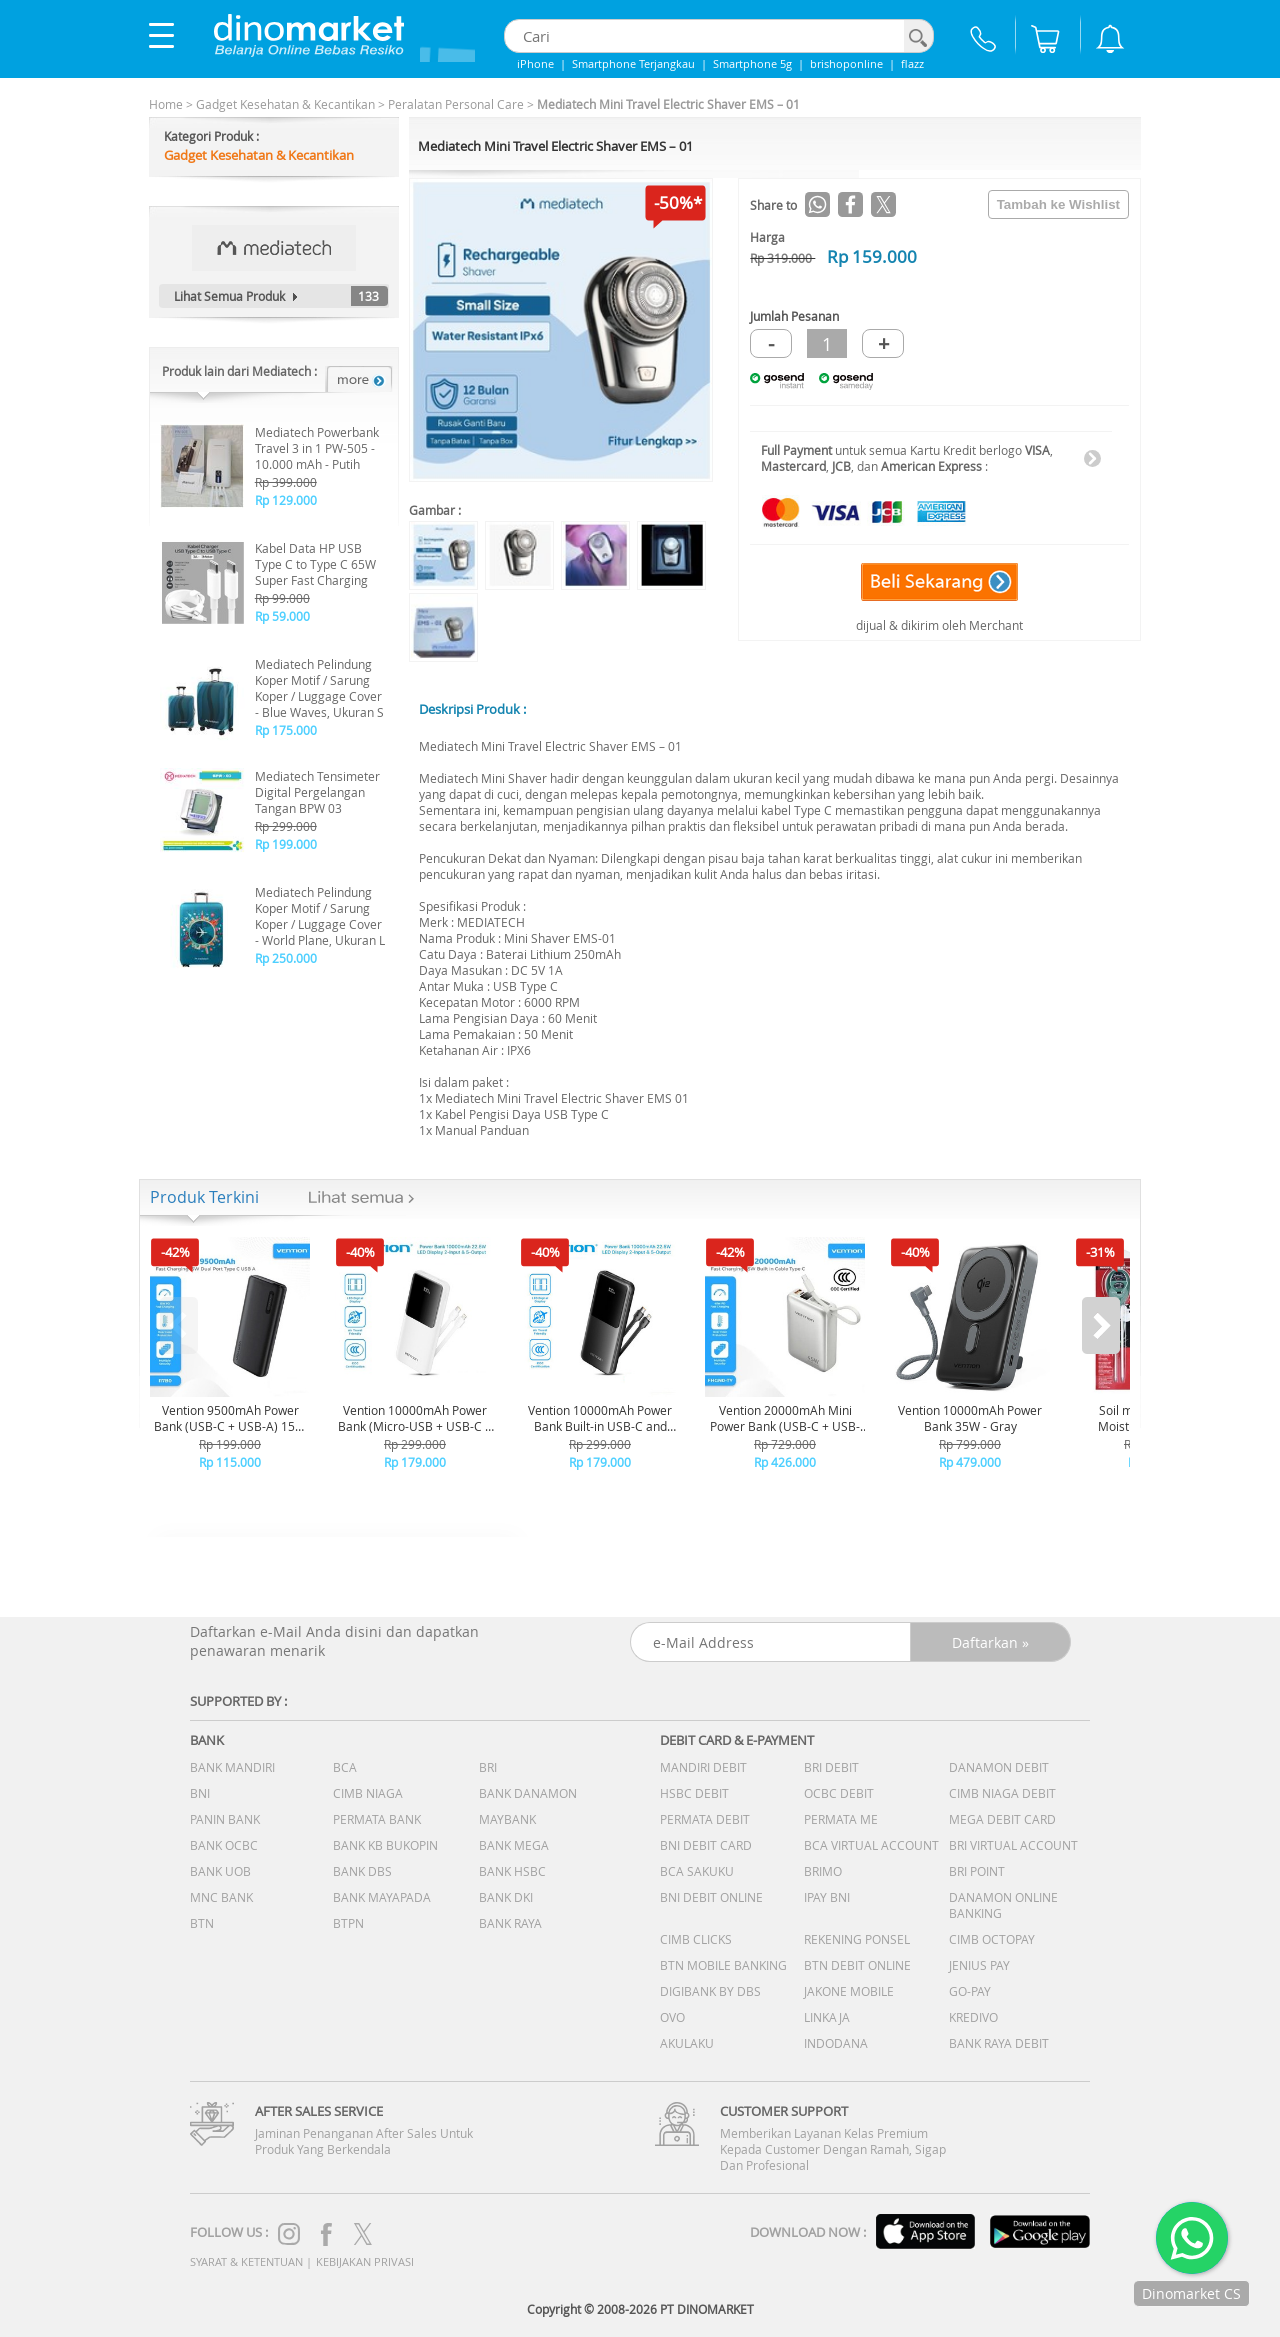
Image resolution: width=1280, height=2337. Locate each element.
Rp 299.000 (286, 826)
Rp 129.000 (286, 500)
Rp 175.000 (286, 730)
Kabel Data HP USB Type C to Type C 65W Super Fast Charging (315, 564)
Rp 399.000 (286, 482)
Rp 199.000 (286, 844)
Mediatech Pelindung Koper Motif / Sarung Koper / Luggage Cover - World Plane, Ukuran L (320, 916)
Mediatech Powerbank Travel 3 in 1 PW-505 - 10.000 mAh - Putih (317, 448)
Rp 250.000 (286, 958)
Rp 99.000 (282, 598)
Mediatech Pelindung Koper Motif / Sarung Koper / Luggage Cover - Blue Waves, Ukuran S (319, 688)
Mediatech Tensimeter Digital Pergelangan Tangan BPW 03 (317, 792)
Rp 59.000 (282, 616)
